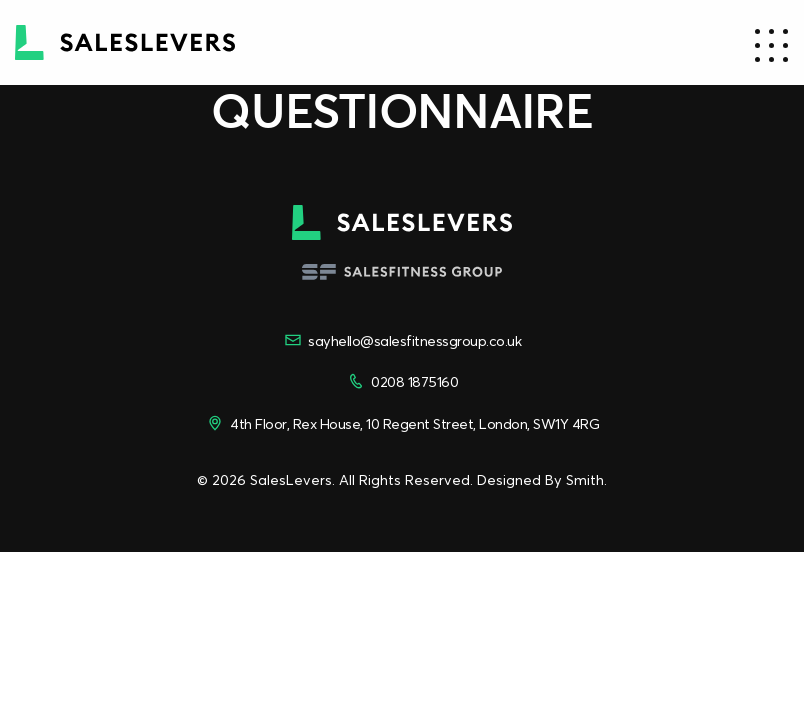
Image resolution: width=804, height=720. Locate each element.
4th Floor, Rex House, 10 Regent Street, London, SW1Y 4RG (402, 423)
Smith (585, 480)
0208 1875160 (402, 381)
